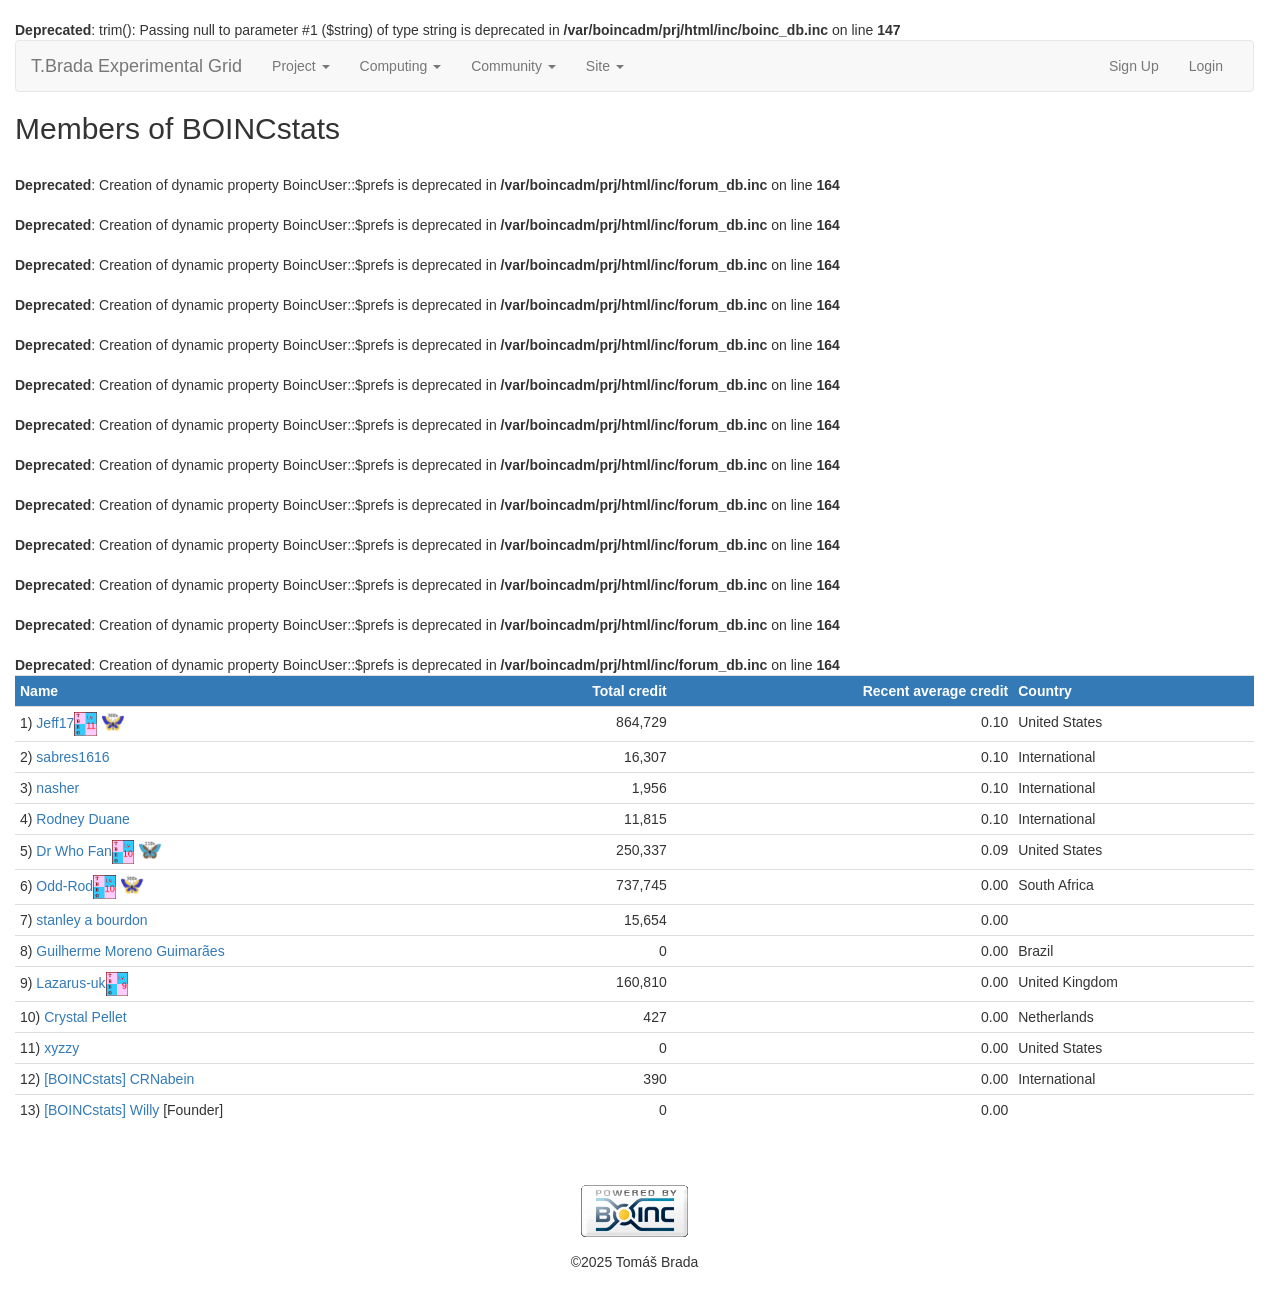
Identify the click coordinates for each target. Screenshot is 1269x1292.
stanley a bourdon (91, 920)
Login (1206, 66)
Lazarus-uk (70, 983)
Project (300, 66)
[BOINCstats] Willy (101, 1110)
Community (513, 66)
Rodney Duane (82, 819)
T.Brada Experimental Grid (136, 66)
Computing (401, 66)
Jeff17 (55, 723)
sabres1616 (72, 757)
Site (605, 66)
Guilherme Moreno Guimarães (130, 951)
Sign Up (1134, 66)
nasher (57, 788)
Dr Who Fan (73, 851)
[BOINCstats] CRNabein (119, 1079)
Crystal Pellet (85, 1017)
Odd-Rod (64, 886)
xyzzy (61, 1048)
